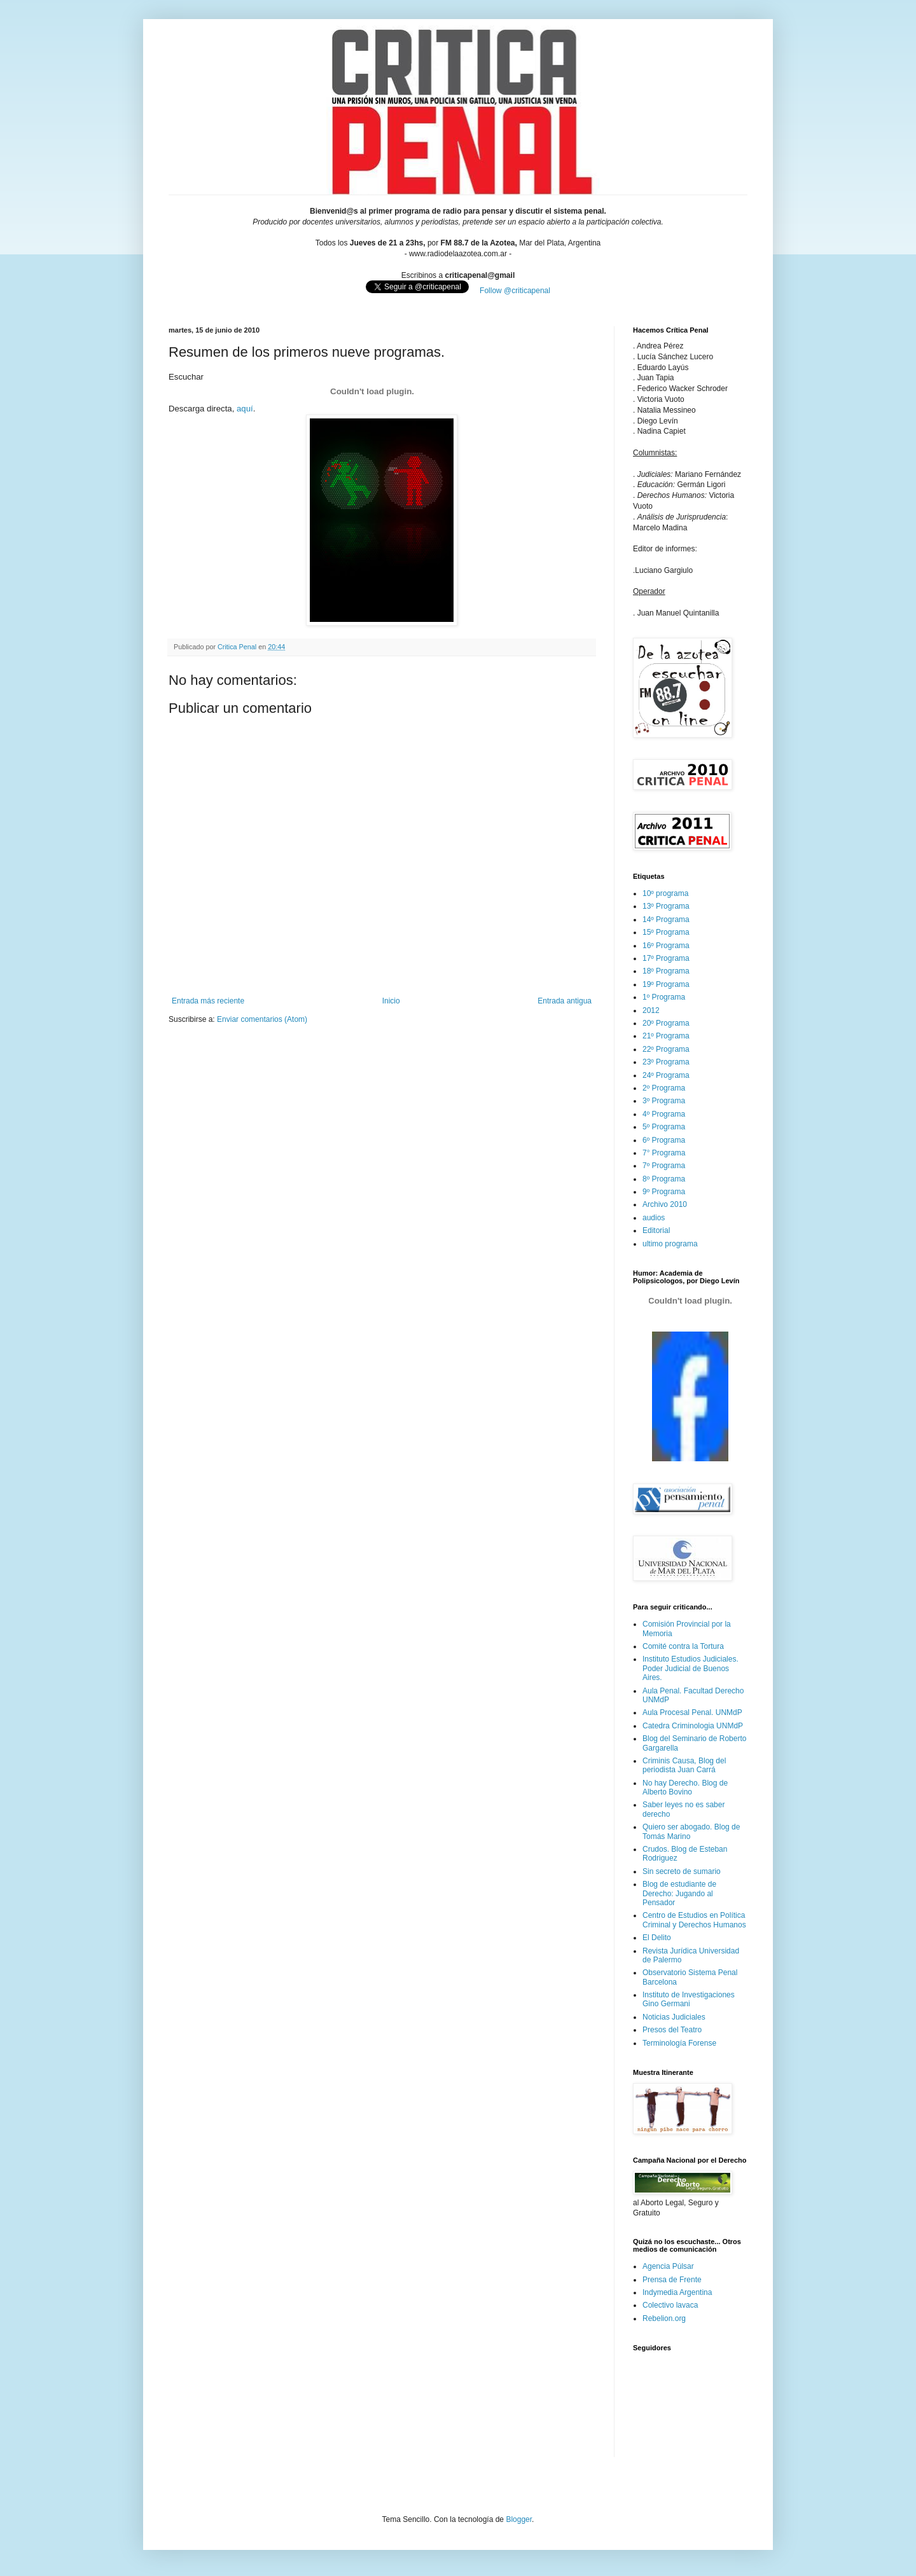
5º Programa (663, 1126)
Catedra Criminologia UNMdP (692, 1725)
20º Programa (666, 1023)
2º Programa (663, 1088)
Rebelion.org (664, 2318)
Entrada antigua (565, 1000)
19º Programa (666, 984)
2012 (651, 1010)
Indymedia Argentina (677, 2292)
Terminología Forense (679, 2043)
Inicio (391, 1000)
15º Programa (666, 932)
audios (653, 1217)
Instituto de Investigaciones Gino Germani (688, 1999)
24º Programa (666, 1075)
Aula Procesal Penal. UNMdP (692, 1712)
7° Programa (664, 1152)
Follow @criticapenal (515, 290)
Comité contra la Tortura (683, 1646)
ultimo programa (670, 1243)
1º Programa (663, 997)
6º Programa (663, 1140)
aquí (245, 408)
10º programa (665, 893)
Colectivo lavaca (670, 2305)
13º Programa (666, 906)
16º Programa (666, 945)
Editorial (656, 1230)
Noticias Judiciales (673, 2017)
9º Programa (663, 1191)
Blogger (519, 2519)
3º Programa (663, 1100)
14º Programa (666, 919)
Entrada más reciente (208, 1000)
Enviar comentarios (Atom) (262, 1019)
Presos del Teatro (672, 2029)
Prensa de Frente (672, 2279)
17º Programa (666, 958)
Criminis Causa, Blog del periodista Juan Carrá (684, 1765)
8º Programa (663, 1178)
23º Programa (666, 1061)
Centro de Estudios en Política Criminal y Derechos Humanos (694, 1920)
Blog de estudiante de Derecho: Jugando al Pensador (679, 1893)
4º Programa (663, 1114)
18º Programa (666, 971)
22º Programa (666, 1049)
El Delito (656, 1937)
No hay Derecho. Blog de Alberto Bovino (685, 1787)
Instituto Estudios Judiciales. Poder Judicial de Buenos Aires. (690, 1668)
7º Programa (663, 1165)
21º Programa (666, 1035)
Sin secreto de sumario (681, 1871)
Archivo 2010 (664, 1204)
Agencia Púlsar (668, 2266)
